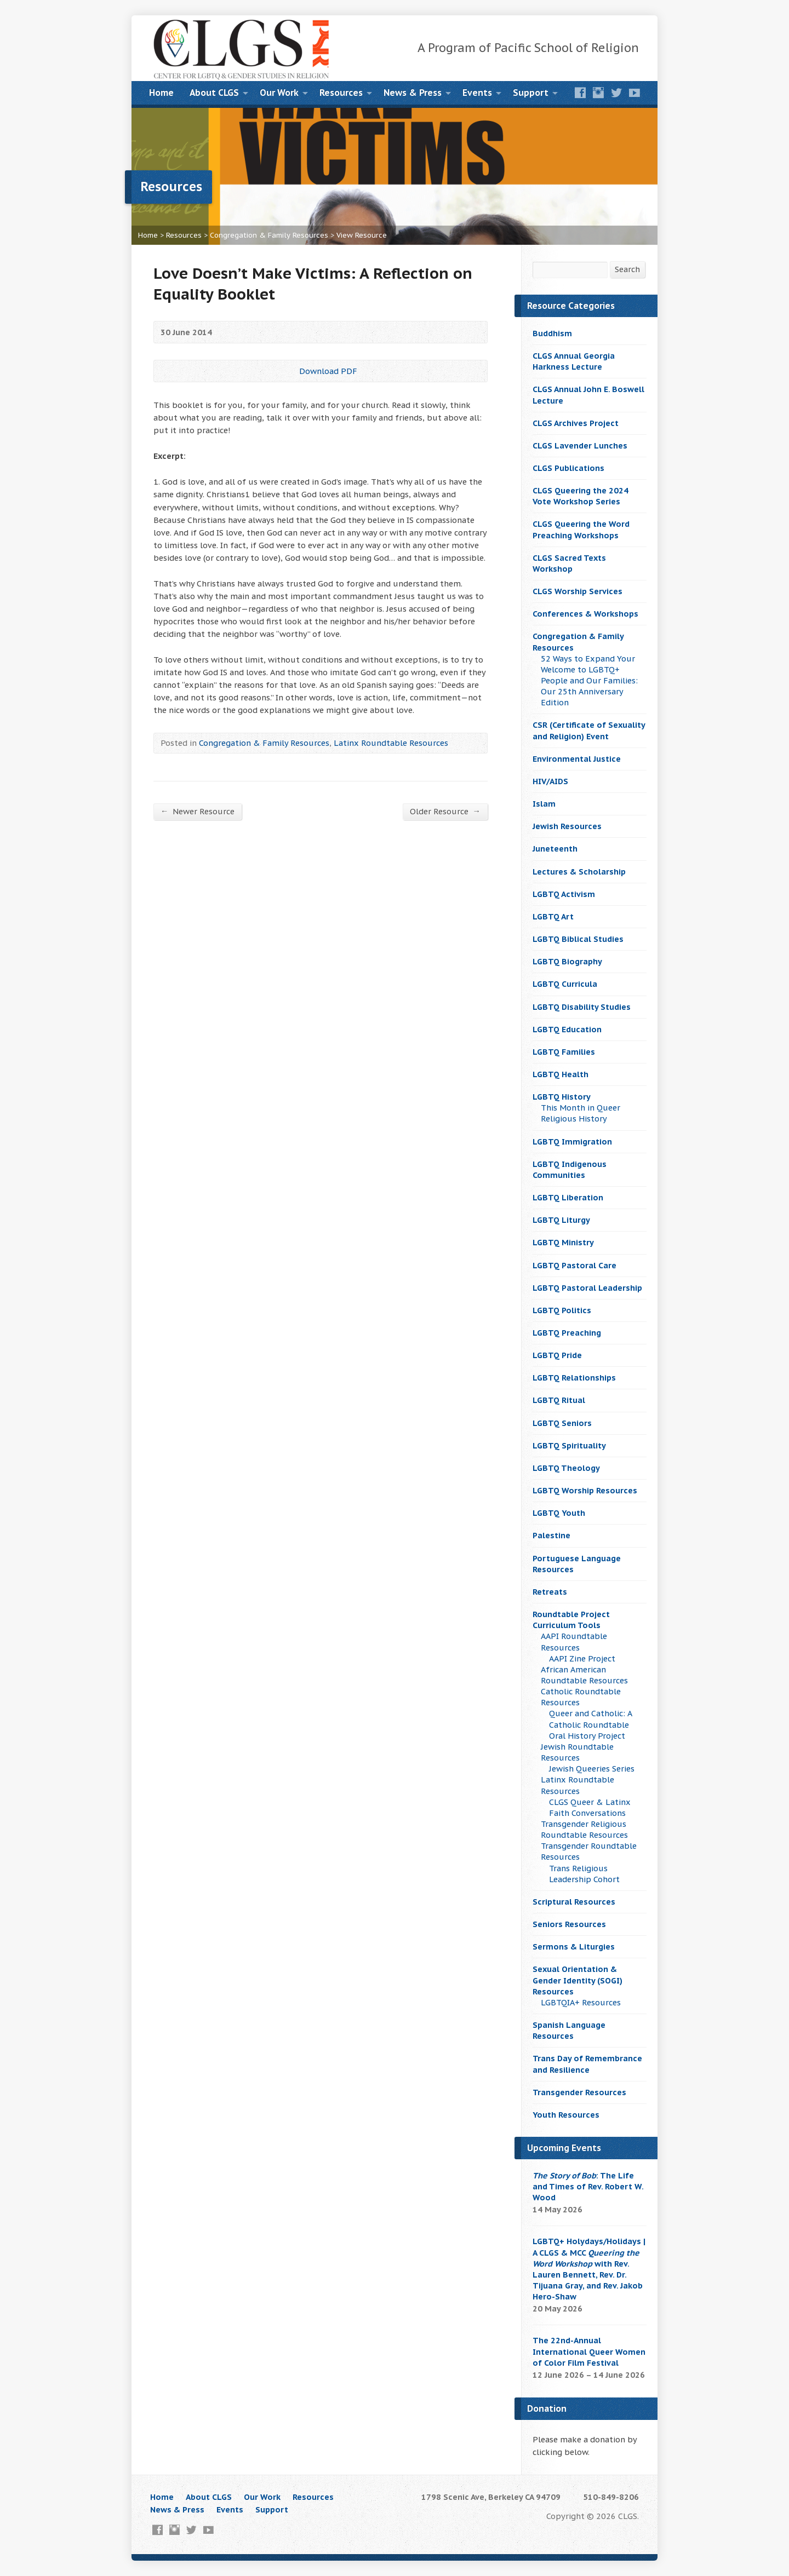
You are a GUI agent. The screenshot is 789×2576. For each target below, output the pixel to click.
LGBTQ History (562, 1096)
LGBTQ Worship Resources (585, 1490)
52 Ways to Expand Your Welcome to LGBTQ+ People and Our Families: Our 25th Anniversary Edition (589, 680)
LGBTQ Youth (559, 1513)
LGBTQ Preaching (567, 1332)
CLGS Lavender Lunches (580, 445)
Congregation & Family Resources (269, 235)
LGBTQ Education (567, 1029)
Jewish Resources (567, 826)
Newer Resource (198, 811)
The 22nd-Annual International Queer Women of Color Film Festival (589, 2351)
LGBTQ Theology (566, 1468)
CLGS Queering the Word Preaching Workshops (581, 529)
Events (477, 92)
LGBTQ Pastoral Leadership (587, 1288)
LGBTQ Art (553, 916)
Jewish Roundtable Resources (577, 1752)
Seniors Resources (569, 1924)
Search (627, 269)
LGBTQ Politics (562, 1310)
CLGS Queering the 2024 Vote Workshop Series (580, 496)
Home (161, 92)
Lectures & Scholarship (579, 871)
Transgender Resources (579, 2092)
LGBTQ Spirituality (569, 1445)
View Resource (361, 235)
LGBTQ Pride (557, 1355)
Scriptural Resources (574, 1901)
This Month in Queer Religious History (580, 1113)
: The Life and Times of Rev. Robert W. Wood (588, 2186)
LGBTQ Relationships (574, 1377)
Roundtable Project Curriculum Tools (571, 1619)
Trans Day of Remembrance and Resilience (587, 2063)
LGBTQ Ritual (559, 1400)
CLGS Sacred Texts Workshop (569, 563)
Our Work (279, 92)
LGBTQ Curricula (565, 984)
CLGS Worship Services (577, 591)
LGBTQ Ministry (563, 1242)
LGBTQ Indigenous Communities (570, 1169)
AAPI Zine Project (582, 1658)
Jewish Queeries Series (591, 1768)
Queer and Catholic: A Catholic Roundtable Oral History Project (590, 1724)
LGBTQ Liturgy (561, 1220)
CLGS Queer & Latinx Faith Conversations (590, 1807)
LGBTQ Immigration (572, 1141)
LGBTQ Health (560, 1074)
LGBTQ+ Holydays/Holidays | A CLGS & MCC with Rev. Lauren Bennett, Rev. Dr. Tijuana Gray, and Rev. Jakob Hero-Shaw (589, 2269)
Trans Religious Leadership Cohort (584, 1873)
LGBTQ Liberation (568, 1197)
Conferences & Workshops (585, 613)
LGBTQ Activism (564, 894)
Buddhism (552, 333)
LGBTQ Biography (567, 961)
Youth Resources (566, 2114)
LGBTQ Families (564, 1051)
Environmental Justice (577, 759)
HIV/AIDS (550, 781)
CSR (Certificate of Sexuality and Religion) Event (589, 730)
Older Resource (445, 811)
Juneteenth (555, 848)
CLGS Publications (568, 468)
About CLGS (214, 92)
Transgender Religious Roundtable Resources (584, 1829)
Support (530, 92)
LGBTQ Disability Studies (582, 1007)
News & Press (413, 92)
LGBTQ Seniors (562, 1423)
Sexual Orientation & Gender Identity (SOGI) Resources (577, 1980)
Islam (544, 803)
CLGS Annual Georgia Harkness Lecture (574, 361)
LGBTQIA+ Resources (581, 2002)
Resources (341, 92)
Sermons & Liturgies (574, 1946)
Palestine (551, 1535)
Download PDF (290, 371)
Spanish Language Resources (569, 2030)
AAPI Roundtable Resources (574, 1641)
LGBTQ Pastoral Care (574, 1265)
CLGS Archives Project (576, 423)
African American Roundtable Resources (584, 1675)
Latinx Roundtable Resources (391, 743)
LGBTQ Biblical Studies (578, 939)
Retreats (550, 1591)
